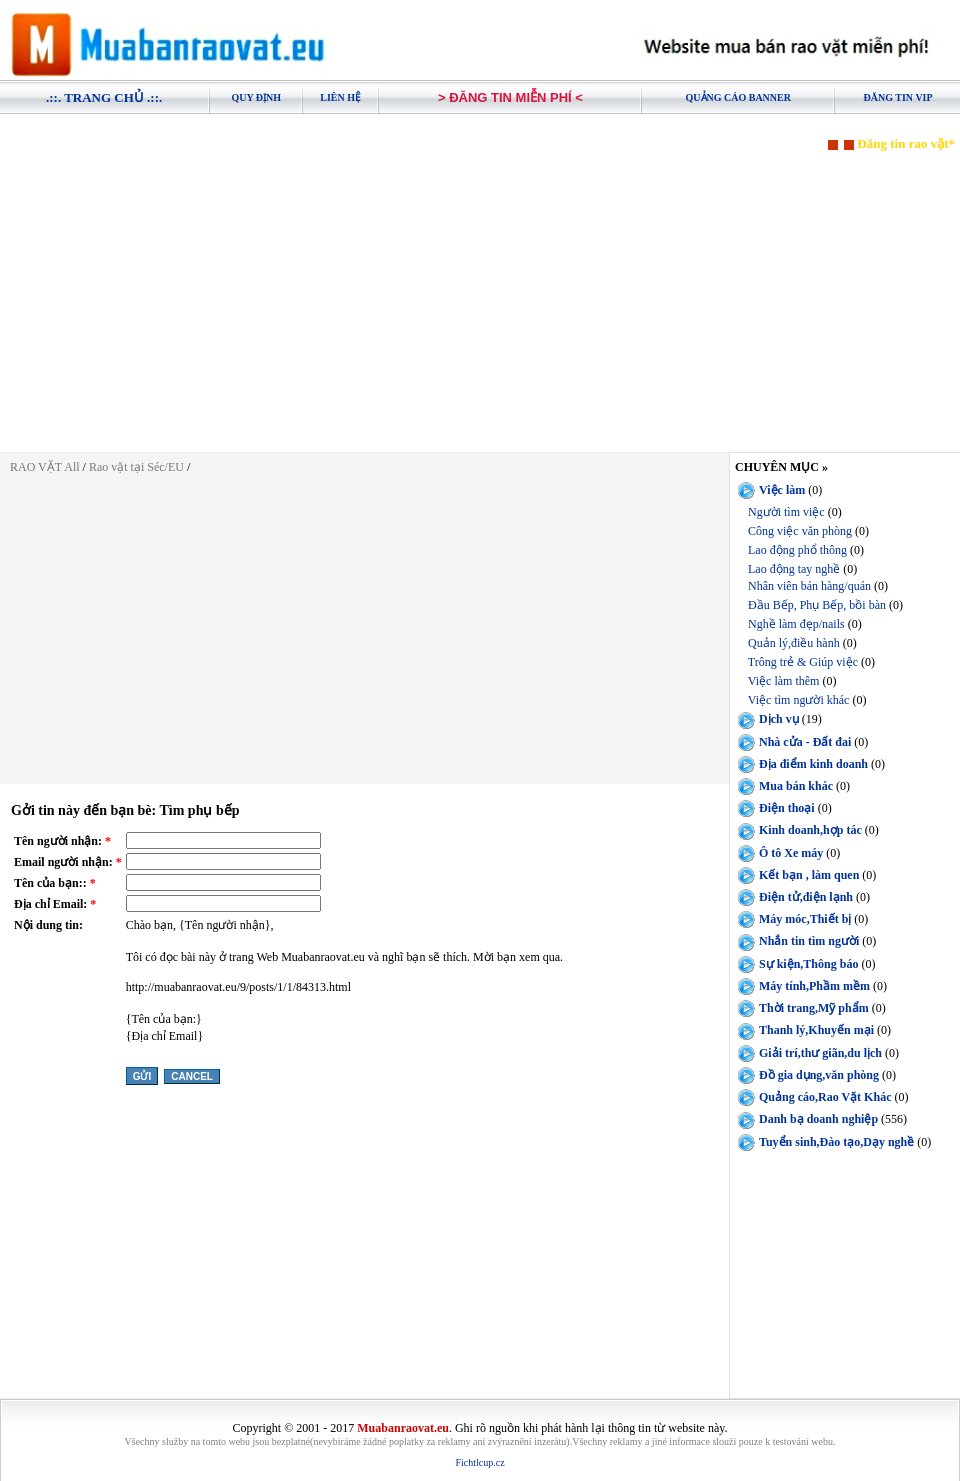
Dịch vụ (779, 719)
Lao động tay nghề (794, 569)
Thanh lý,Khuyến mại (816, 1030)
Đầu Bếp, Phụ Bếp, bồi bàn (817, 605)
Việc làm (782, 490)
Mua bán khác (796, 786)
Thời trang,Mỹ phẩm (814, 1008)
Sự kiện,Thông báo (808, 964)
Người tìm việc (786, 512)
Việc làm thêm (784, 681)
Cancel (192, 1076)
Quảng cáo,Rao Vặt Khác (825, 1097)
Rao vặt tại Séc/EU (138, 467)
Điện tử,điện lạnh (806, 897)
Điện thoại (787, 808)
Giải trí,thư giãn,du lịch (820, 1053)
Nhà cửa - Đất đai (805, 742)
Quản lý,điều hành (794, 643)
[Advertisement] (480, 292)
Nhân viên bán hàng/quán (809, 586)
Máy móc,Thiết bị (805, 919)
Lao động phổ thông (797, 550)
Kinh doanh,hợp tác (810, 830)
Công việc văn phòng (800, 531)
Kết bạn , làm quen (809, 875)
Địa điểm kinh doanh (813, 764)
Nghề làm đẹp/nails (796, 624)
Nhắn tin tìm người (809, 941)
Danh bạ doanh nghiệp (818, 1119)
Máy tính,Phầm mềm (814, 986)
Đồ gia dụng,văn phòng (819, 1075)
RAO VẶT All (45, 467)
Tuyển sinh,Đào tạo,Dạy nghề (836, 1142)
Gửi (142, 1076)
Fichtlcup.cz (479, 1462)
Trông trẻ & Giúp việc (803, 662)
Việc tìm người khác (799, 700)
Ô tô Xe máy (791, 852)
